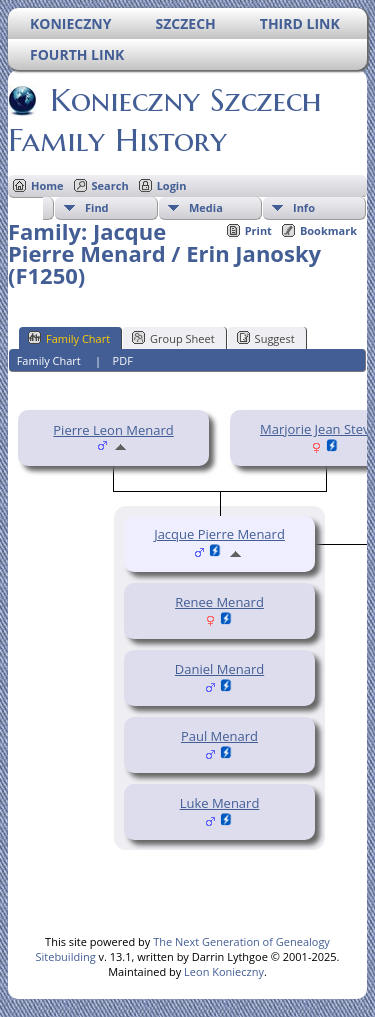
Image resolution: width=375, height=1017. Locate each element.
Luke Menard (220, 803)
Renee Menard (219, 602)
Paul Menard (219, 736)
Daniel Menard (219, 669)
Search (110, 185)
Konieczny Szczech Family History (165, 120)
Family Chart (69, 338)
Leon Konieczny (224, 971)
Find (97, 207)
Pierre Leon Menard (113, 430)
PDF (123, 360)
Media (206, 207)
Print (258, 230)
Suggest (266, 338)
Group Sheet (173, 338)
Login (172, 185)
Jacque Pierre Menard (219, 534)
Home (47, 185)
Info (304, 207)
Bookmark (328, 230)
